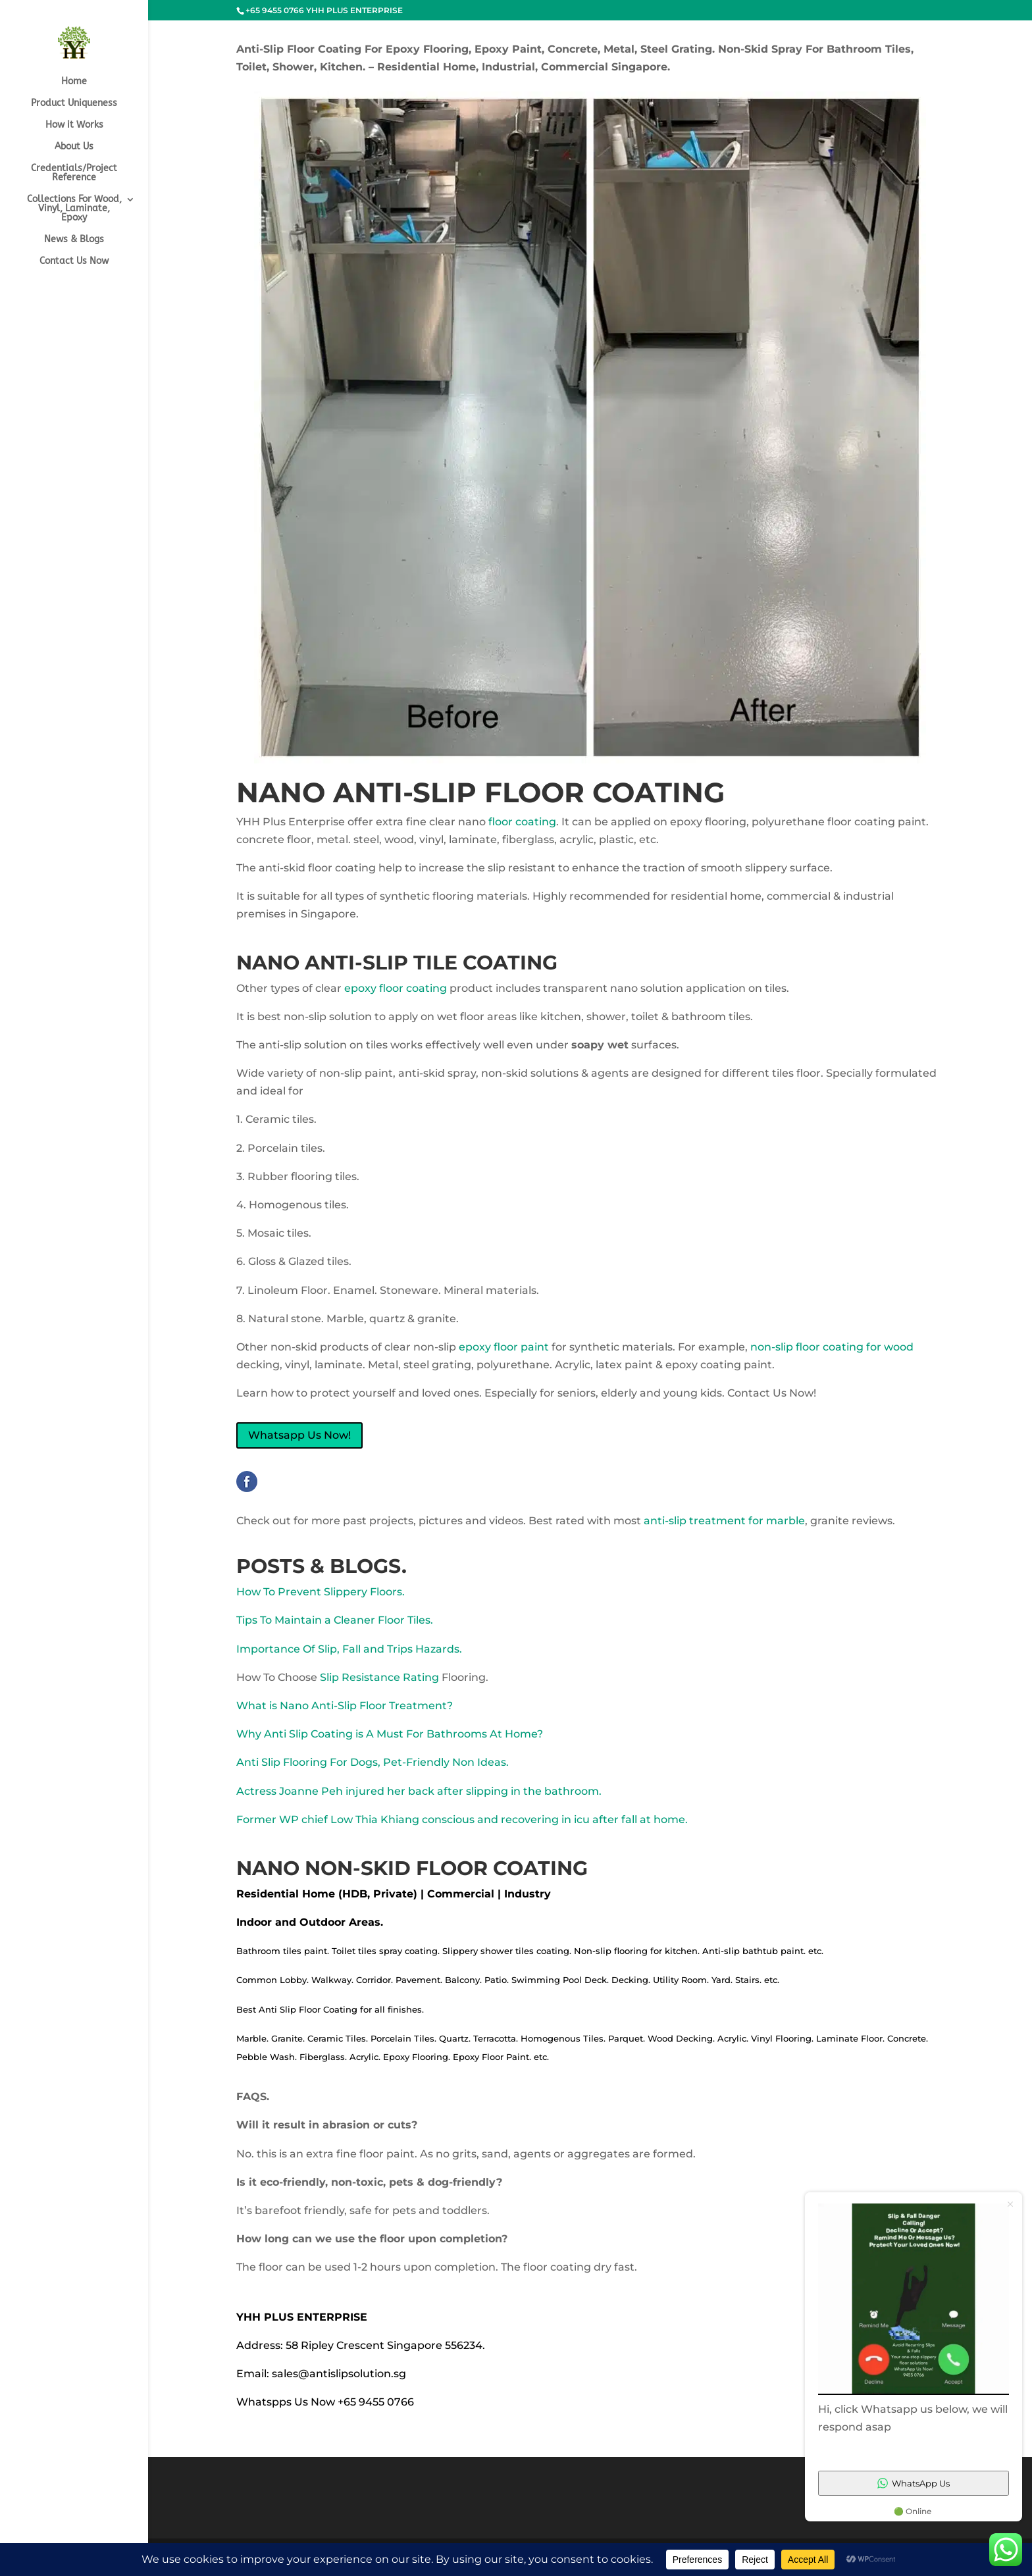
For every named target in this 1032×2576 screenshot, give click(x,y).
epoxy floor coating (395, 988)
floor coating (522, 821)
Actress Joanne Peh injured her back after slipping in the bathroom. (419, 1791)
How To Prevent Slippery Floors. (320, 1591)
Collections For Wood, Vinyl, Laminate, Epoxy (74, 209)
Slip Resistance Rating (379, 1677)
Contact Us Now (74, 262)
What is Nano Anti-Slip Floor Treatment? (344, 1705)
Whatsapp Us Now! (299, 1435)
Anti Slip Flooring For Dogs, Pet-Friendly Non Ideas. (372, 1762)
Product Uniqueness (74, 104)
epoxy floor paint (504, 1347)
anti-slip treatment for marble (724, 1520)
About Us (74, 147)
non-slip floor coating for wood (832, 1347)
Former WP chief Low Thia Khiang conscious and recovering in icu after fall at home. (462, 1819)
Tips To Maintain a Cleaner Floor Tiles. (334, 1620)
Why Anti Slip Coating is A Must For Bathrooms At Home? (389, 1734)
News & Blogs (74, 240)
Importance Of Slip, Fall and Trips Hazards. (349, 1649)
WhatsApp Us (913, 2483)
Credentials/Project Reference (74, 173)
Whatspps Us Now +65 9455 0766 (325, 2402)
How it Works (74, 125)
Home (74, 82)
